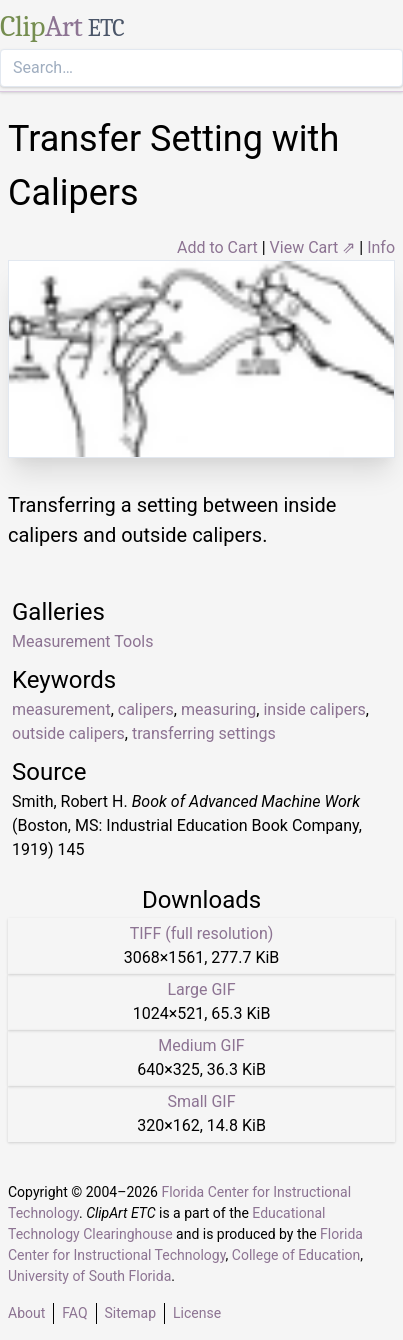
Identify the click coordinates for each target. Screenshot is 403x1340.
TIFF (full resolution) (202, 933)
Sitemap (130, 1313)
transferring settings (204, 733)
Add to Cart (217, 247)
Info (381, 247)
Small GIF (201, 1101)
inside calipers (314, 709)
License (197, 1313)
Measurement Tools (82, 641)
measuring (218, 709)
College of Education (296, 1255)
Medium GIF (201, 1045)
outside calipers (68, 733)
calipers (146, 709)
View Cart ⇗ (313, 247)
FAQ (74, 1313)
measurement (61, 709)
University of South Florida (89, 1276)
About (26, 1313)
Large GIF (201, 989)
